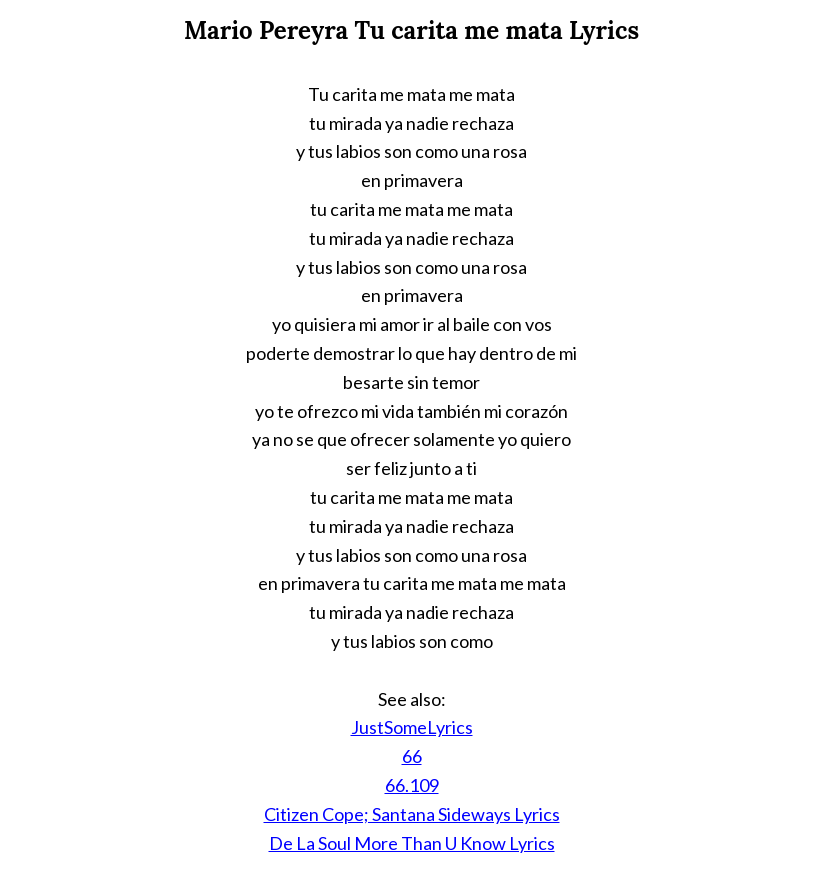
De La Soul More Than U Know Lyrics (412, 843)
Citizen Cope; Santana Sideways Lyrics (412, 814)
